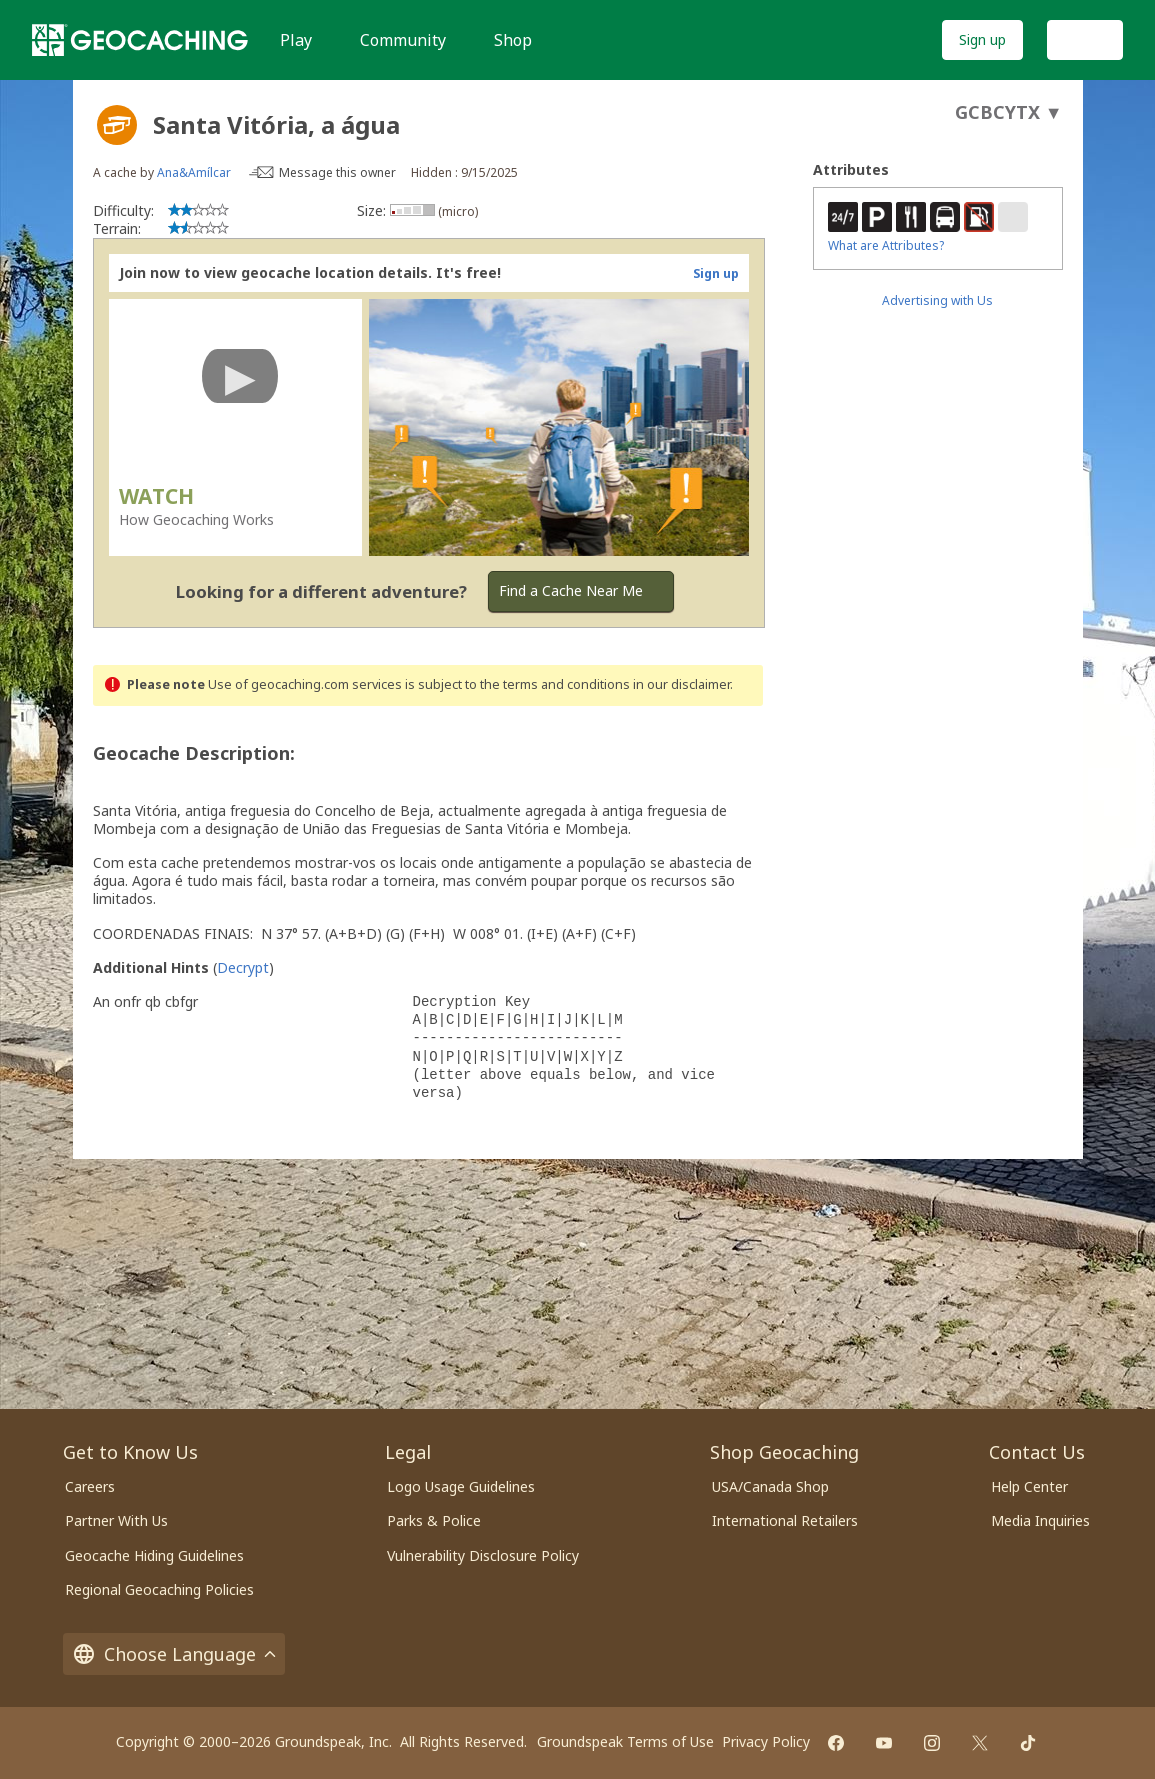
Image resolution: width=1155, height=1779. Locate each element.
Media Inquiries (1040, 1520)
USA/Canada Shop (770, 1486)
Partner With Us (116, 1520)
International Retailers (785, 1520)
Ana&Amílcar (194, 172)
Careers (90, 1486)
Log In (1085, 39)
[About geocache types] (117, 125)
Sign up (982, 39)
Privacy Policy (766, 1741)
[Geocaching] (140, 40)
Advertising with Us (937, 300)
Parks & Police (434, 1520)
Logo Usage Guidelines (461, 1486)
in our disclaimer (681, 684)
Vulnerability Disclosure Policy (483, 1555)
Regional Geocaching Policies (159, 1589)
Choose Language (174, 1654)
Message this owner (337, 172)
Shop (513, 40)
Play (296, 40)
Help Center (1029, 1486)
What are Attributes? (886, 245)
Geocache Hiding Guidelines (154, 1555)
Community (403, 40)
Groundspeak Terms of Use (625, 1741)
